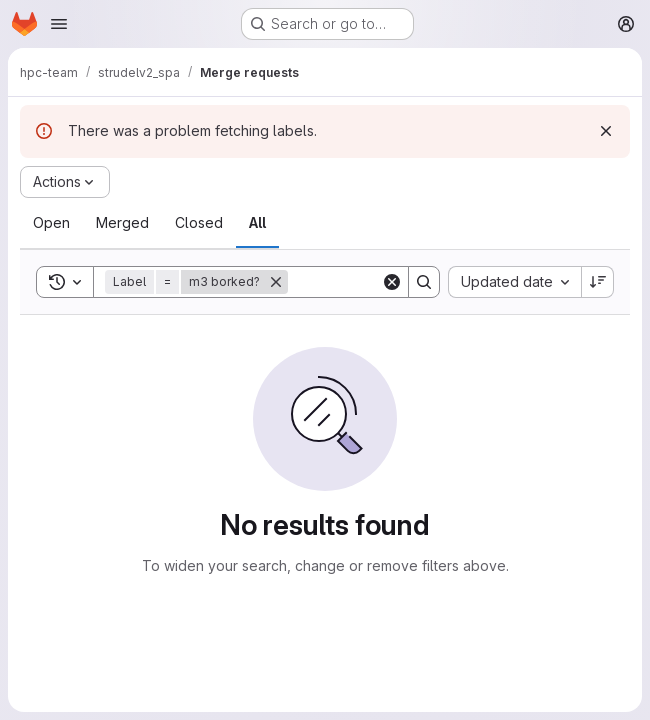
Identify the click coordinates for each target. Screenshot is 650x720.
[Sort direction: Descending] (598, 282)
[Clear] (392, 282)
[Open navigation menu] (59, 24)
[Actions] (65, 182)
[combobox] (514, 282)
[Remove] (276, 282)
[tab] (51, 223)
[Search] (424, 282)
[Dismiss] (606, 131)
